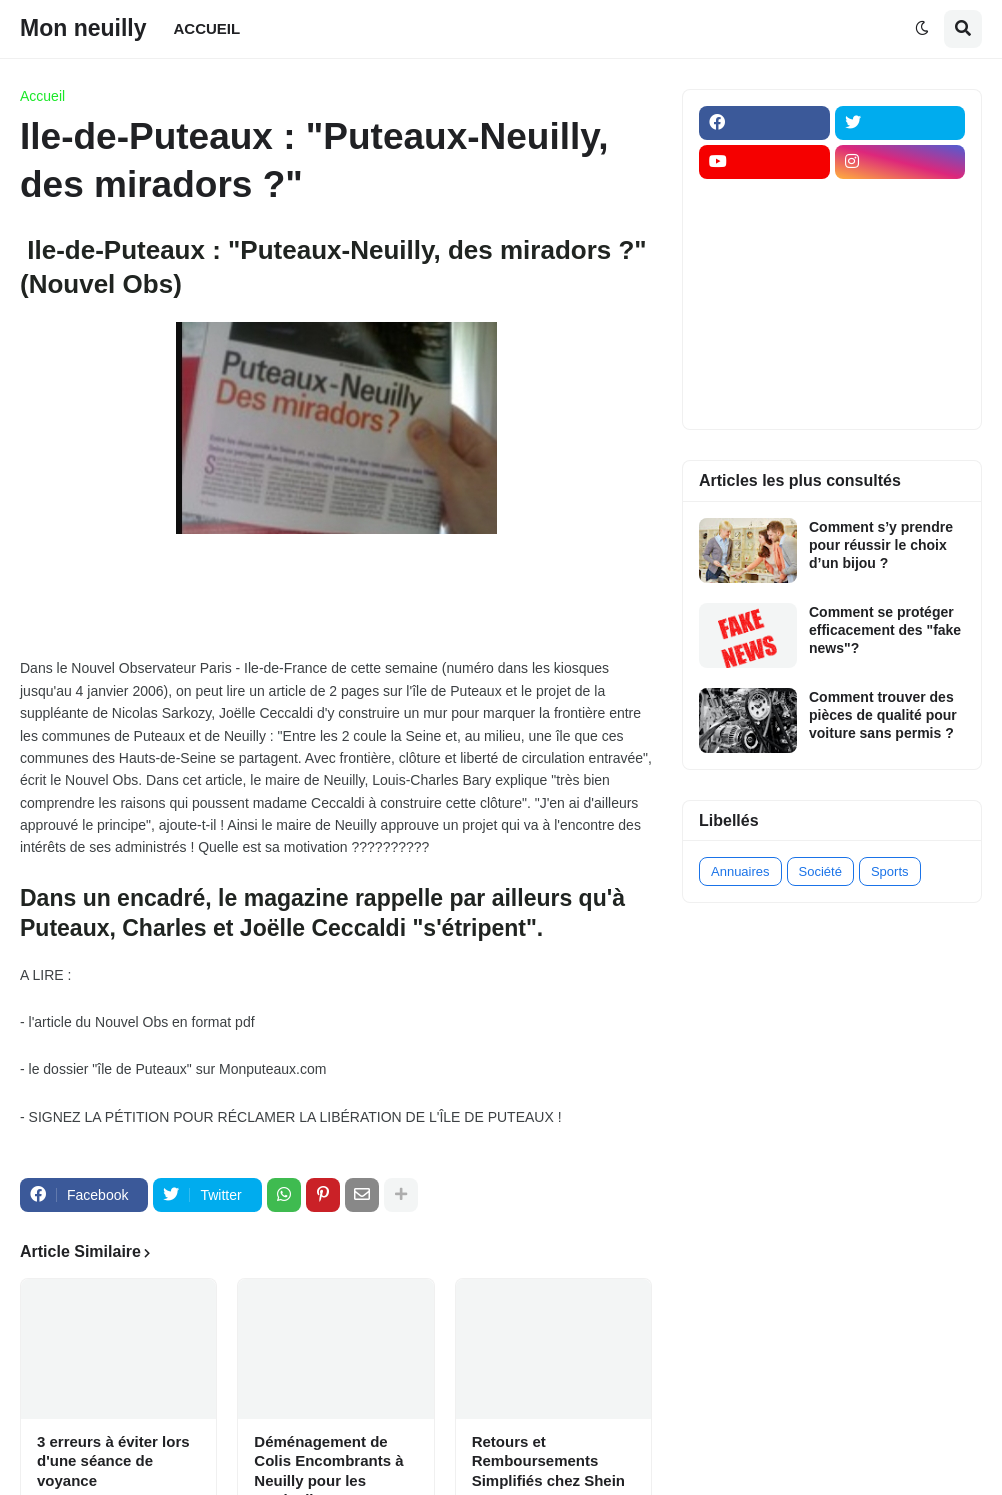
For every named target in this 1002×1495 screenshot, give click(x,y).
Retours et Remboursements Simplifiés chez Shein (548, 1461)
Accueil (42, 96)
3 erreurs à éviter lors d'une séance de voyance (113, 1461)
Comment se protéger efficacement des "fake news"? (885, 630)
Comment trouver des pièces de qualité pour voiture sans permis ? (883, 715)
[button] (922, 29)
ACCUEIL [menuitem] (207, 28)
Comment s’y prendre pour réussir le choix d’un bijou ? (881, 545)
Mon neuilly (83, 28)
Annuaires (740, 871)
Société (820, 871)
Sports (890, 871)
